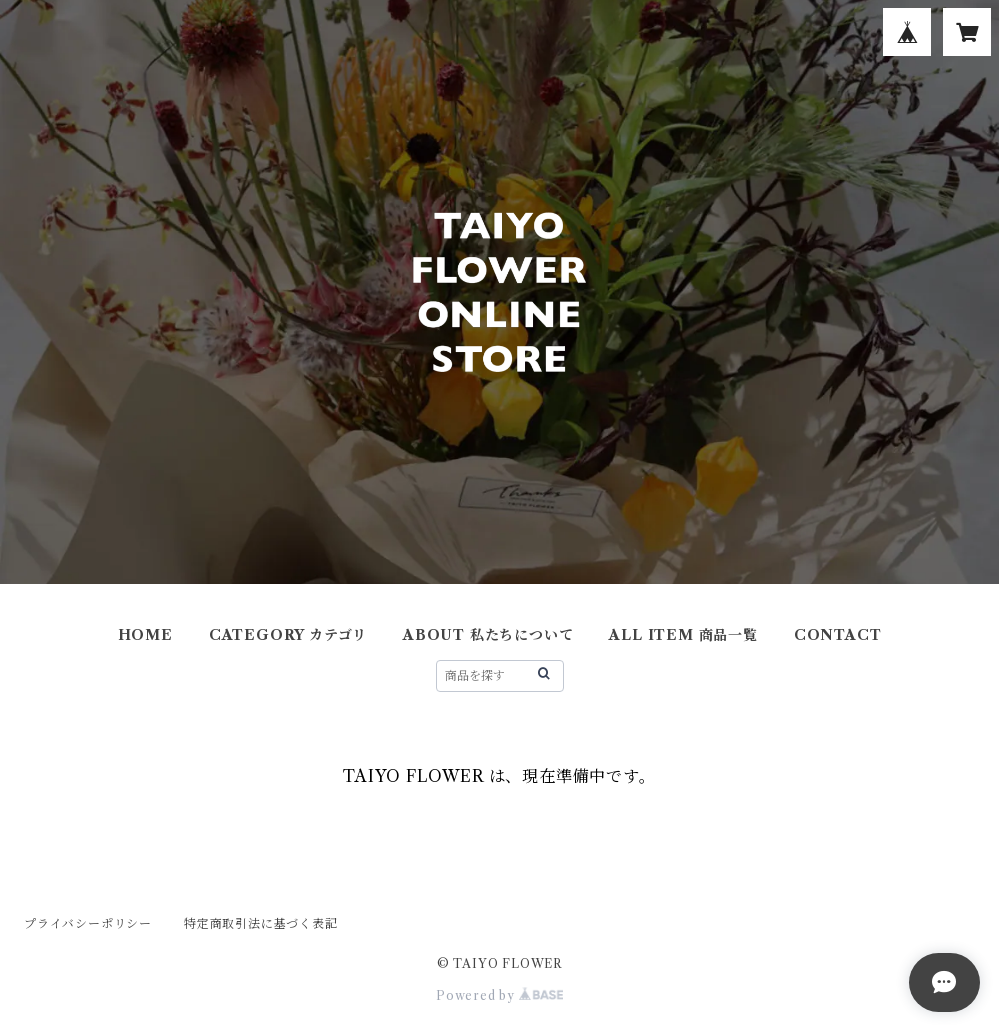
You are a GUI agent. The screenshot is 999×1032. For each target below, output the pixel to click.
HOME (145, 635)
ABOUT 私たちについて (488, 635)
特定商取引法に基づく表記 (261, 923)
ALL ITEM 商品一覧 (683, 635)
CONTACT (838, 635)
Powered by (499, 995)
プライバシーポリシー (88, 923)
